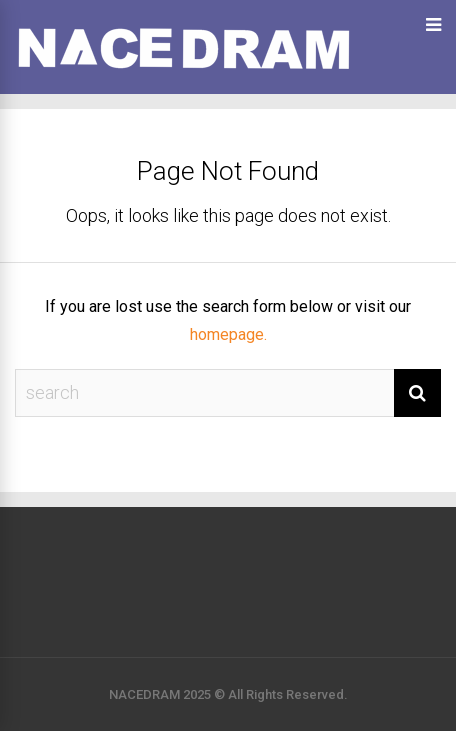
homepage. (228, 334)
